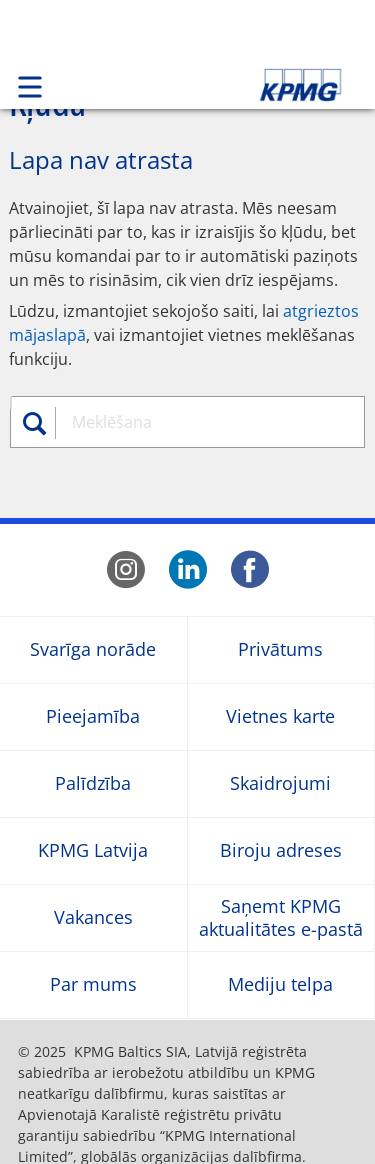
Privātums (280, 649)
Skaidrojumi (280, 783)
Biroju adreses (281, 850)
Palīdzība (93, 783)
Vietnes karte (280, 716)
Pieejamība (93, 716)
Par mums (93, 984)
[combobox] (206, 422)
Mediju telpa (280, 984)
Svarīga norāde (93, 649)
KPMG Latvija (93, 850)
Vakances (93, 917)
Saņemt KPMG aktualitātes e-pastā (281, 917)
